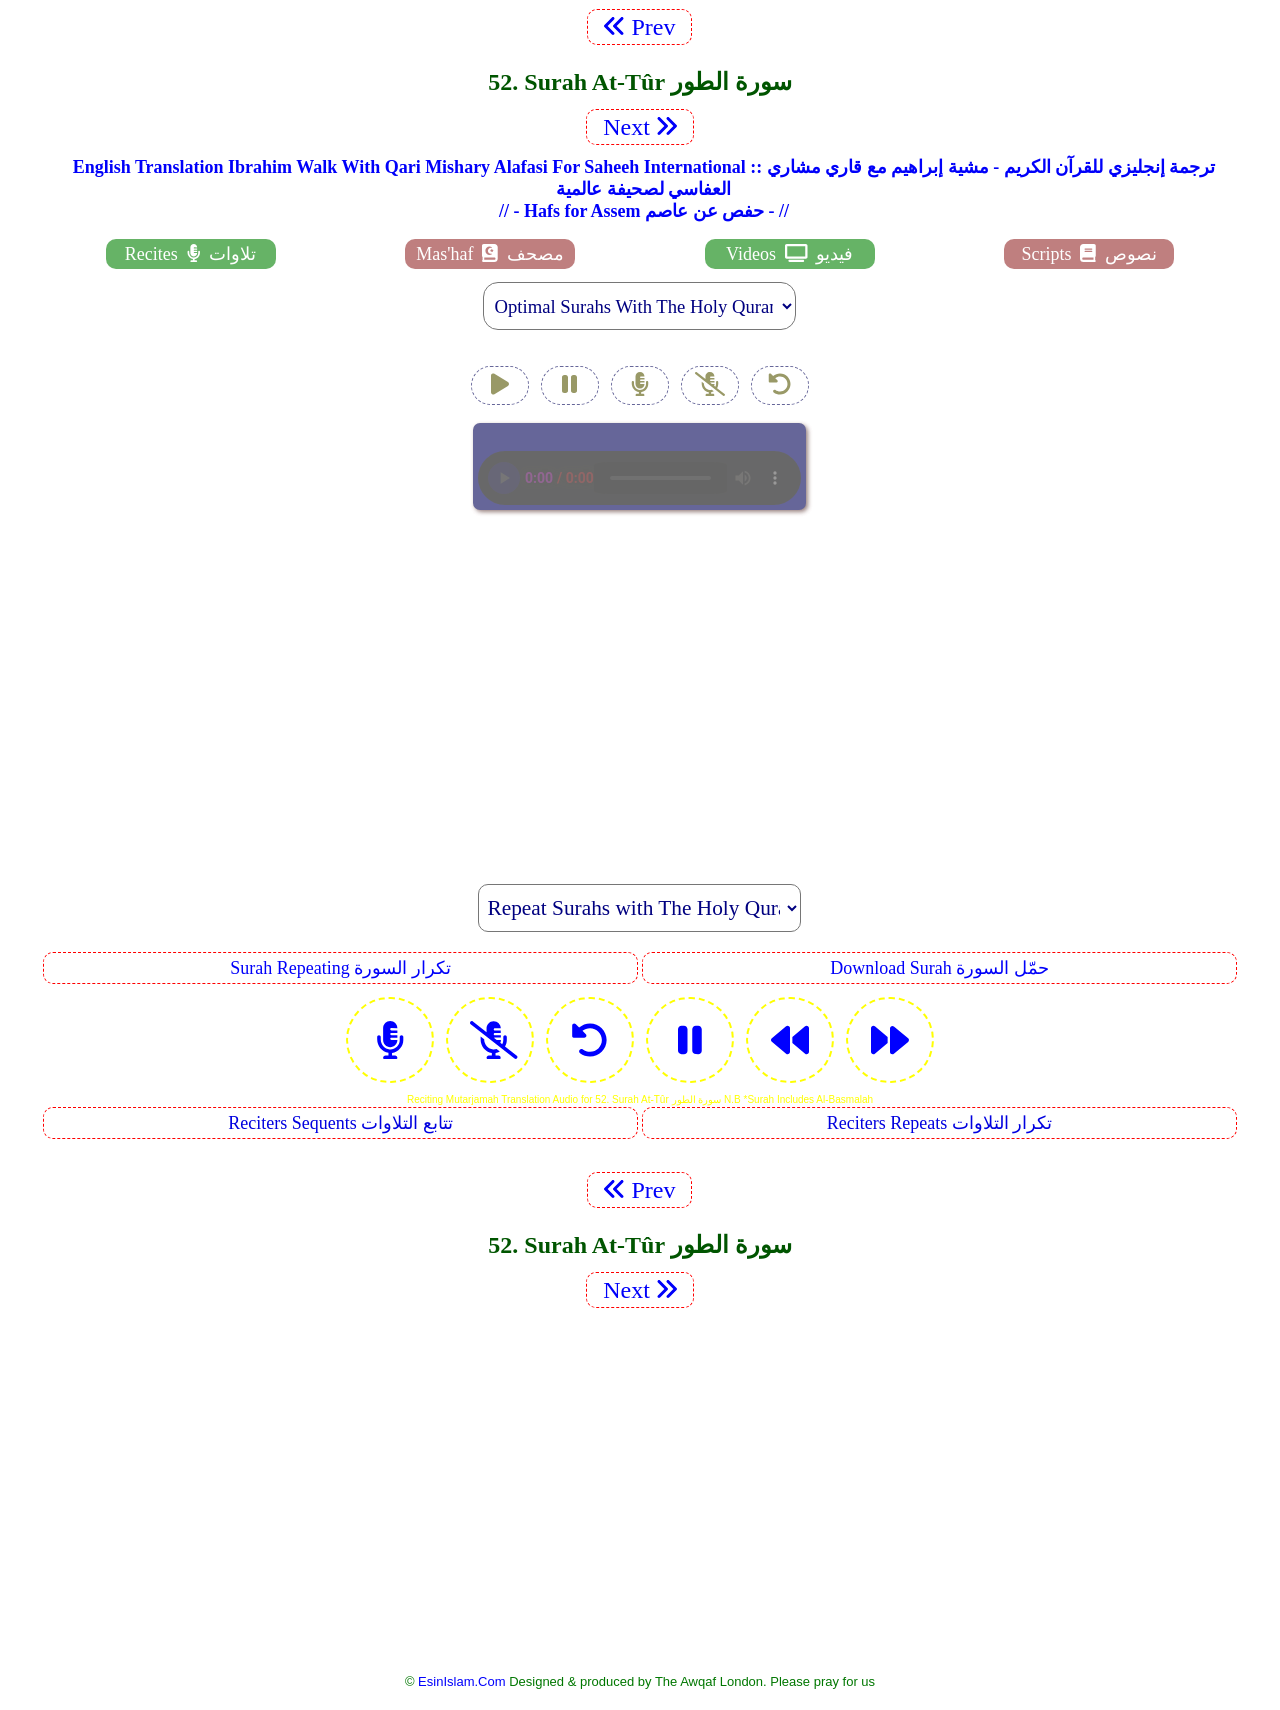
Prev (639, 27)
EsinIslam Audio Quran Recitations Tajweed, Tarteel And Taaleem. (639, 466)
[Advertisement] (640, 686)
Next (640, 127)
